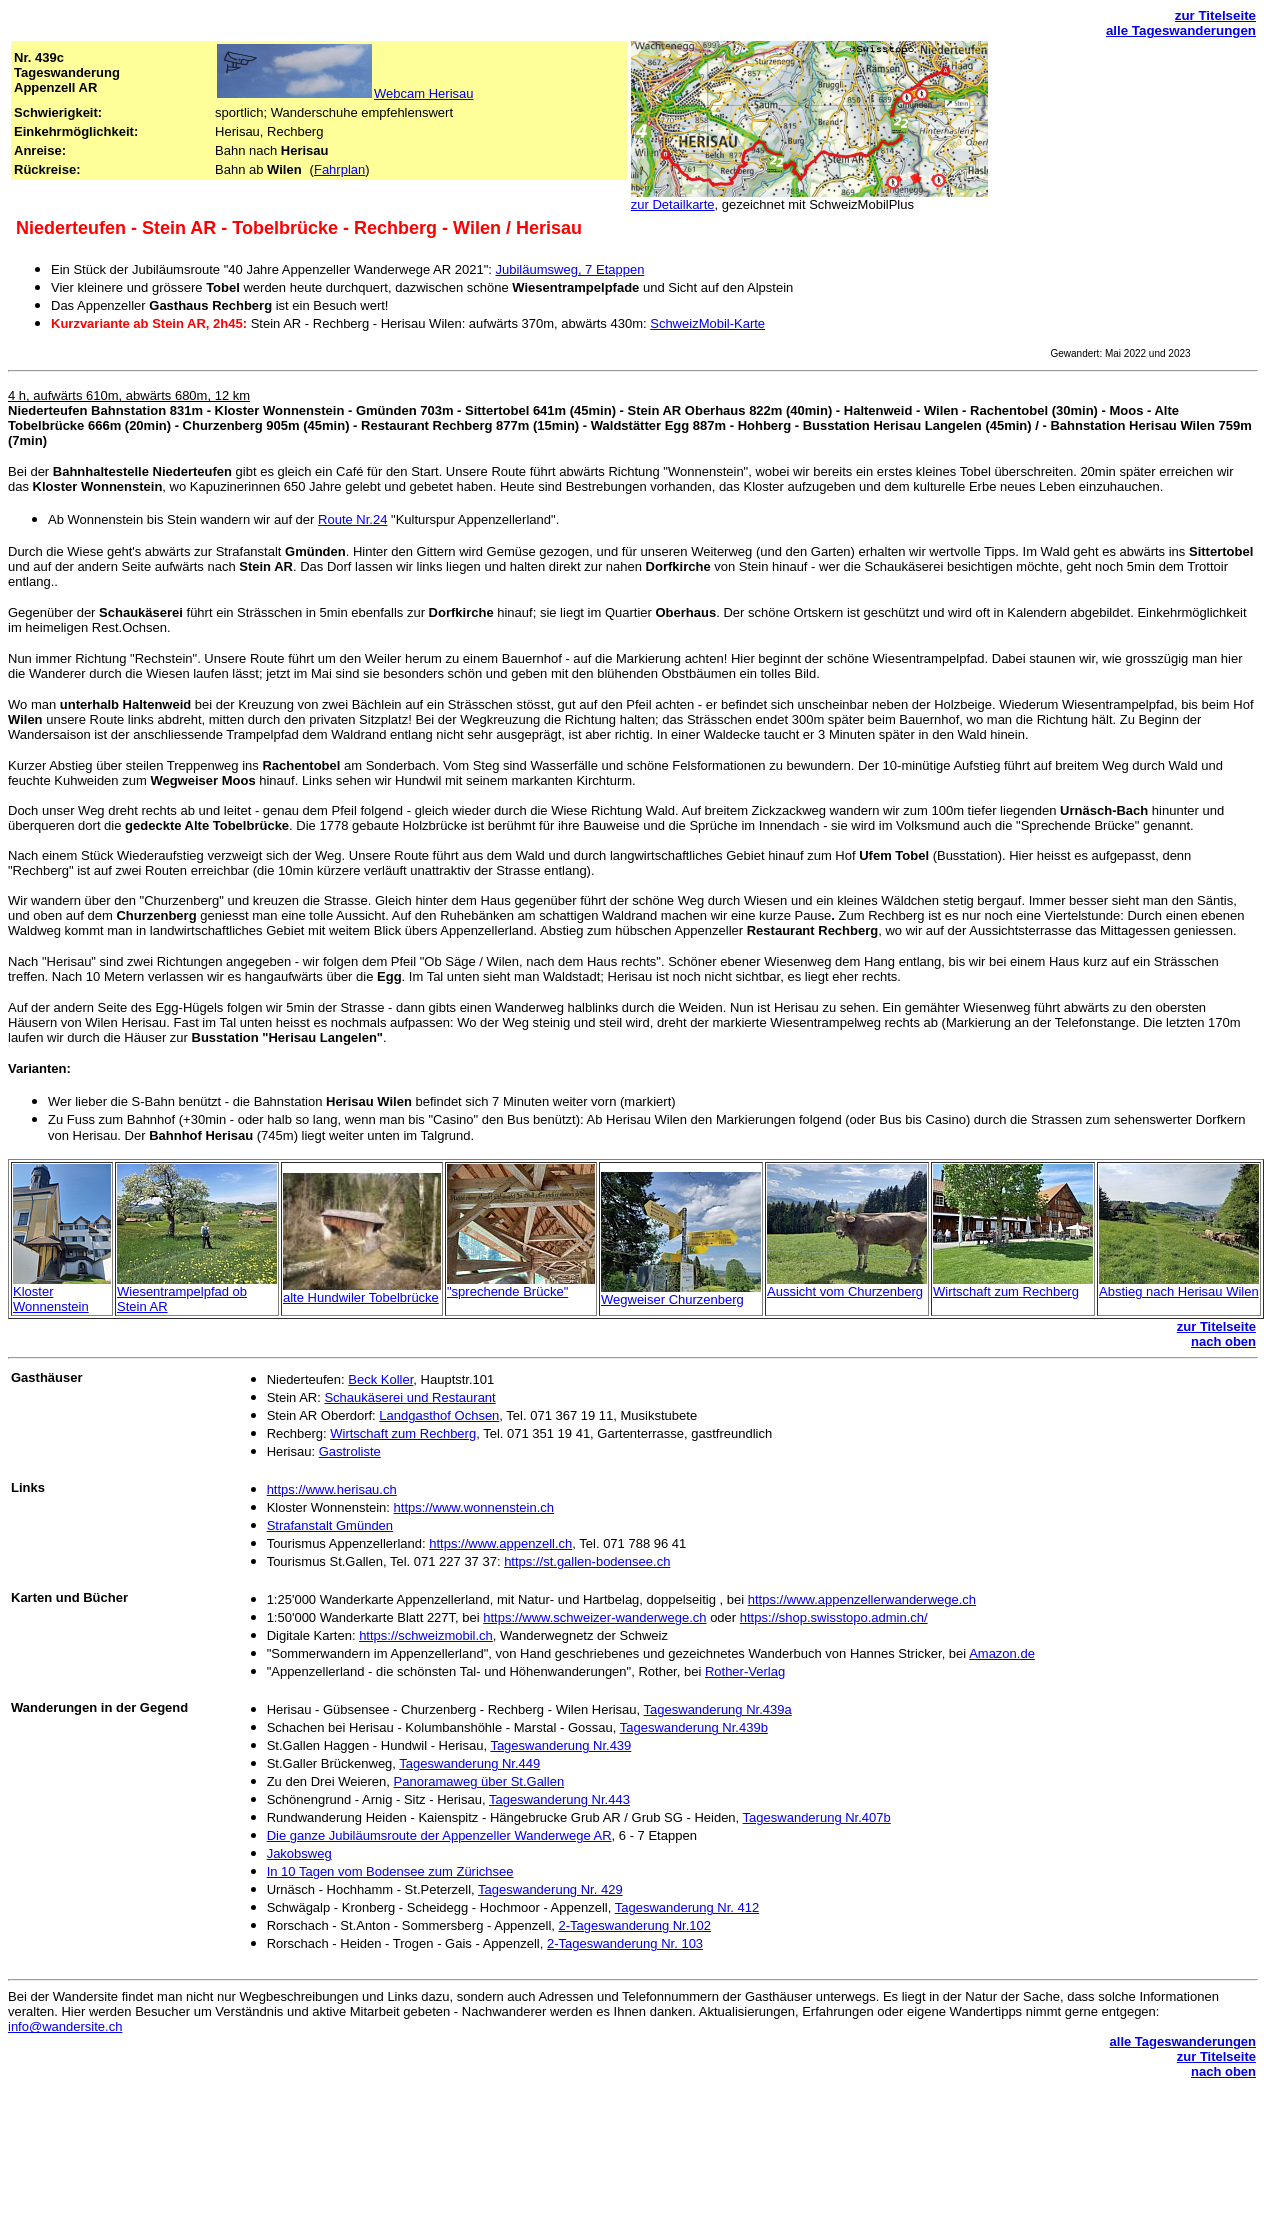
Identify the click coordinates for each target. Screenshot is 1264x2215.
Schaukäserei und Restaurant (409, 1397)
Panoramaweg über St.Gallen (479, 1781)
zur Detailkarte (673, 204)
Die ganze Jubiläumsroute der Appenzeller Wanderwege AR (439, 1835)
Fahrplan (339, 169)
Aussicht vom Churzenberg (845, 1291)
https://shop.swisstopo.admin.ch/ (834, 1617)
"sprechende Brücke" (507, 1291)
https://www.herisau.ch (332, 1489)
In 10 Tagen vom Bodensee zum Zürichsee (390, 1871)
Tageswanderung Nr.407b (817, 1817)
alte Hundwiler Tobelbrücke (361, 1297)
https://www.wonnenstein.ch (474, 1507)
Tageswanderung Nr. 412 (687, 1907)
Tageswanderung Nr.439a (718, 1709)
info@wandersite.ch (65, 2026)
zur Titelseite (1215, 15)
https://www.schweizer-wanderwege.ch (594, 1617)
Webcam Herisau (423, 93)
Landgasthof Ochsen (439, 1415)
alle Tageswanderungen (1181, 30)
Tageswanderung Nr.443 (559, 1799)
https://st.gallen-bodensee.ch (587, 1561)
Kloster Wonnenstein (51, 1299)
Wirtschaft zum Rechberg (1006, 1291)
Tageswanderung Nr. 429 (550, 1889)
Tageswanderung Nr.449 (469, 1763)
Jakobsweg (299, 1853)
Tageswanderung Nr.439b (694, 1727)
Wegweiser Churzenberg (672, 1299)
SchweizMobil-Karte (707, 323)
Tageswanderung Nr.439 (560, 1745)
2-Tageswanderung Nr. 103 (625, 1943)
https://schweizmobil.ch (426, 1635)
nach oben (1223, 1341)
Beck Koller (380, 1379)
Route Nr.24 (352, 519)
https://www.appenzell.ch (500, 1543)
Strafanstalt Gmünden (330, 1525)
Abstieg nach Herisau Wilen (1179, 1291)
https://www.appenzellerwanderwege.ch (862, 1599)
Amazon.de (1002, 1653)
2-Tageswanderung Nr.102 (635, 1925)
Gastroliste (350, 1451)
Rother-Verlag (745, 1671)
